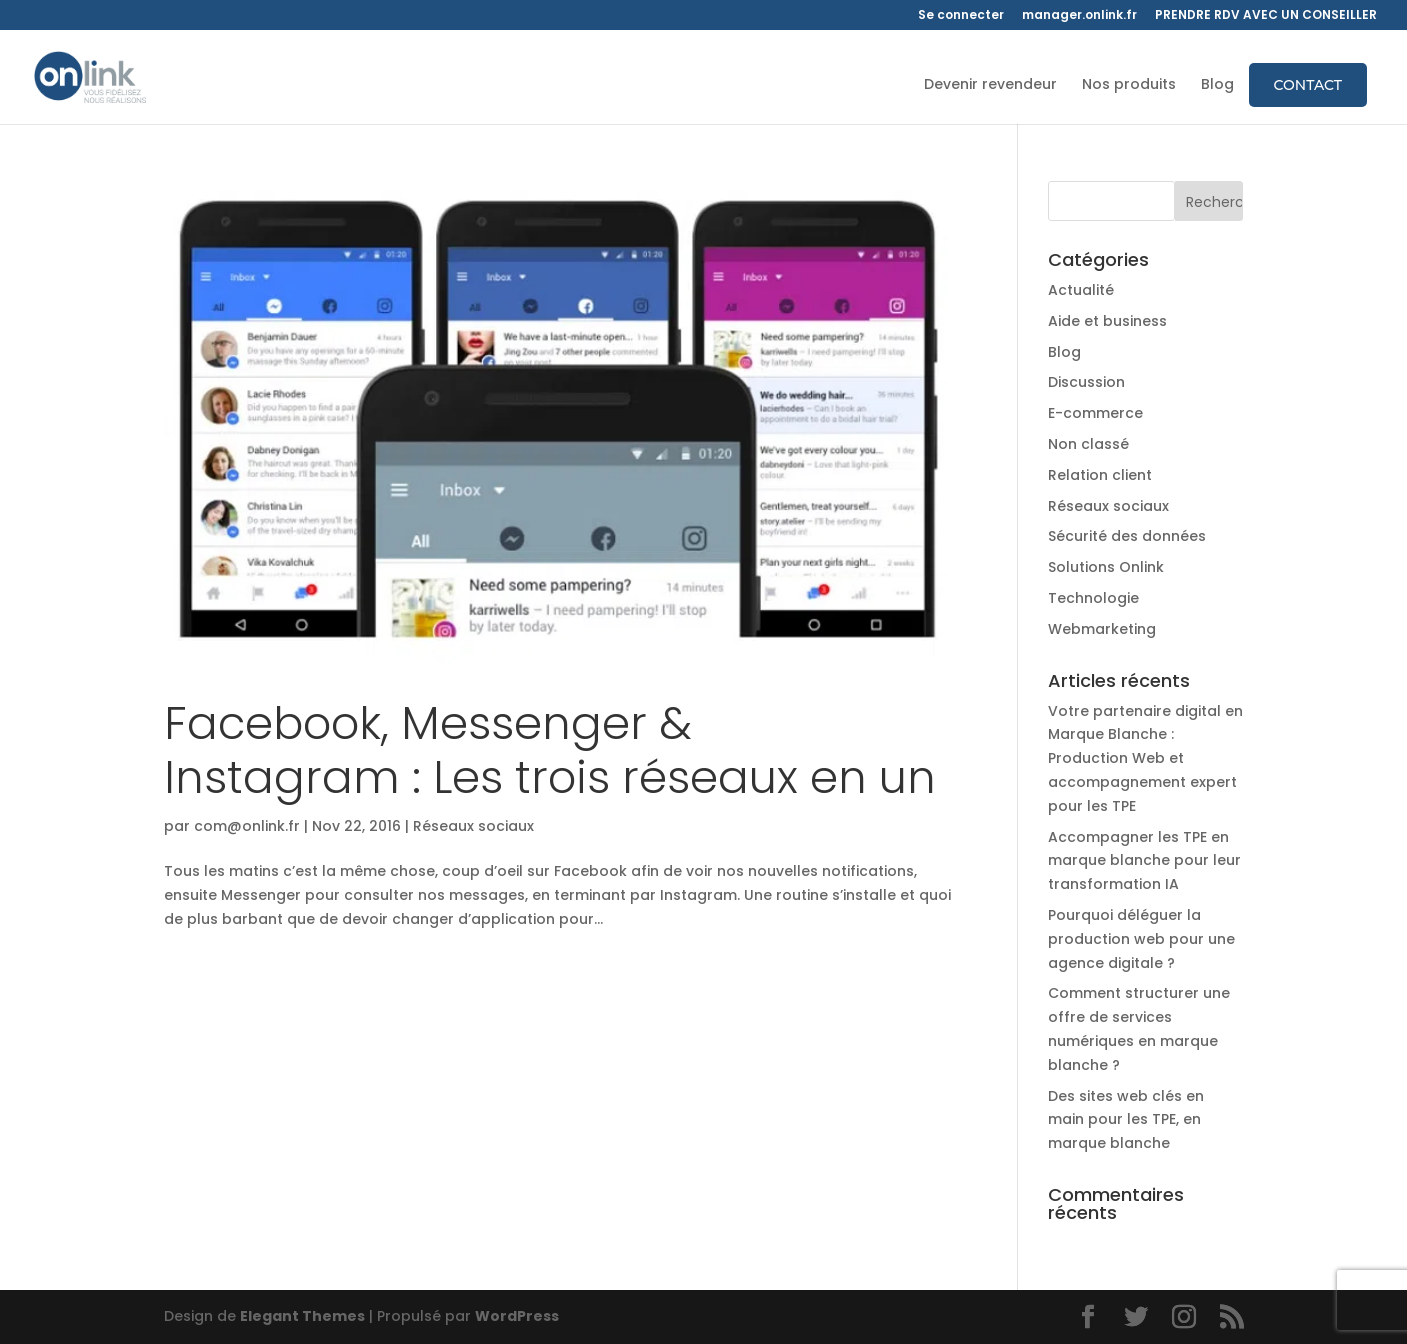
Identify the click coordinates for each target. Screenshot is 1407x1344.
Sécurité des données (1127, 536)
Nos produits (1129, 85)
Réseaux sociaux (473, 826)
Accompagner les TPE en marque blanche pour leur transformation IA (1144, 861)
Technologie (1093, 598)
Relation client (1100, 475)
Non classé (1088, 444)
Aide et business (1107, 321)
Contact (1308, 85)
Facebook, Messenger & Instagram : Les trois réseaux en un (550, 750)
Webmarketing (1102, 629)
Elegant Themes (302, 1316)
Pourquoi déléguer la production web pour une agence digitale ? (1141, 939)
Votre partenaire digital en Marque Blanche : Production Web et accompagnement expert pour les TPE (1145, 758)
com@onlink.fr (247, 826)
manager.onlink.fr (1079, 16)
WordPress (517, 1316)
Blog (1217, 85)
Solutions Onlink (1106, 567)
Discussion (1086, 382)
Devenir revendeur (990, 85)
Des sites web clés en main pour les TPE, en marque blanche (1126, 1120)
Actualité (1081, 290)
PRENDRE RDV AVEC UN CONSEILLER (1266, 16)
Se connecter (961, 16)
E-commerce (1095, 413)
